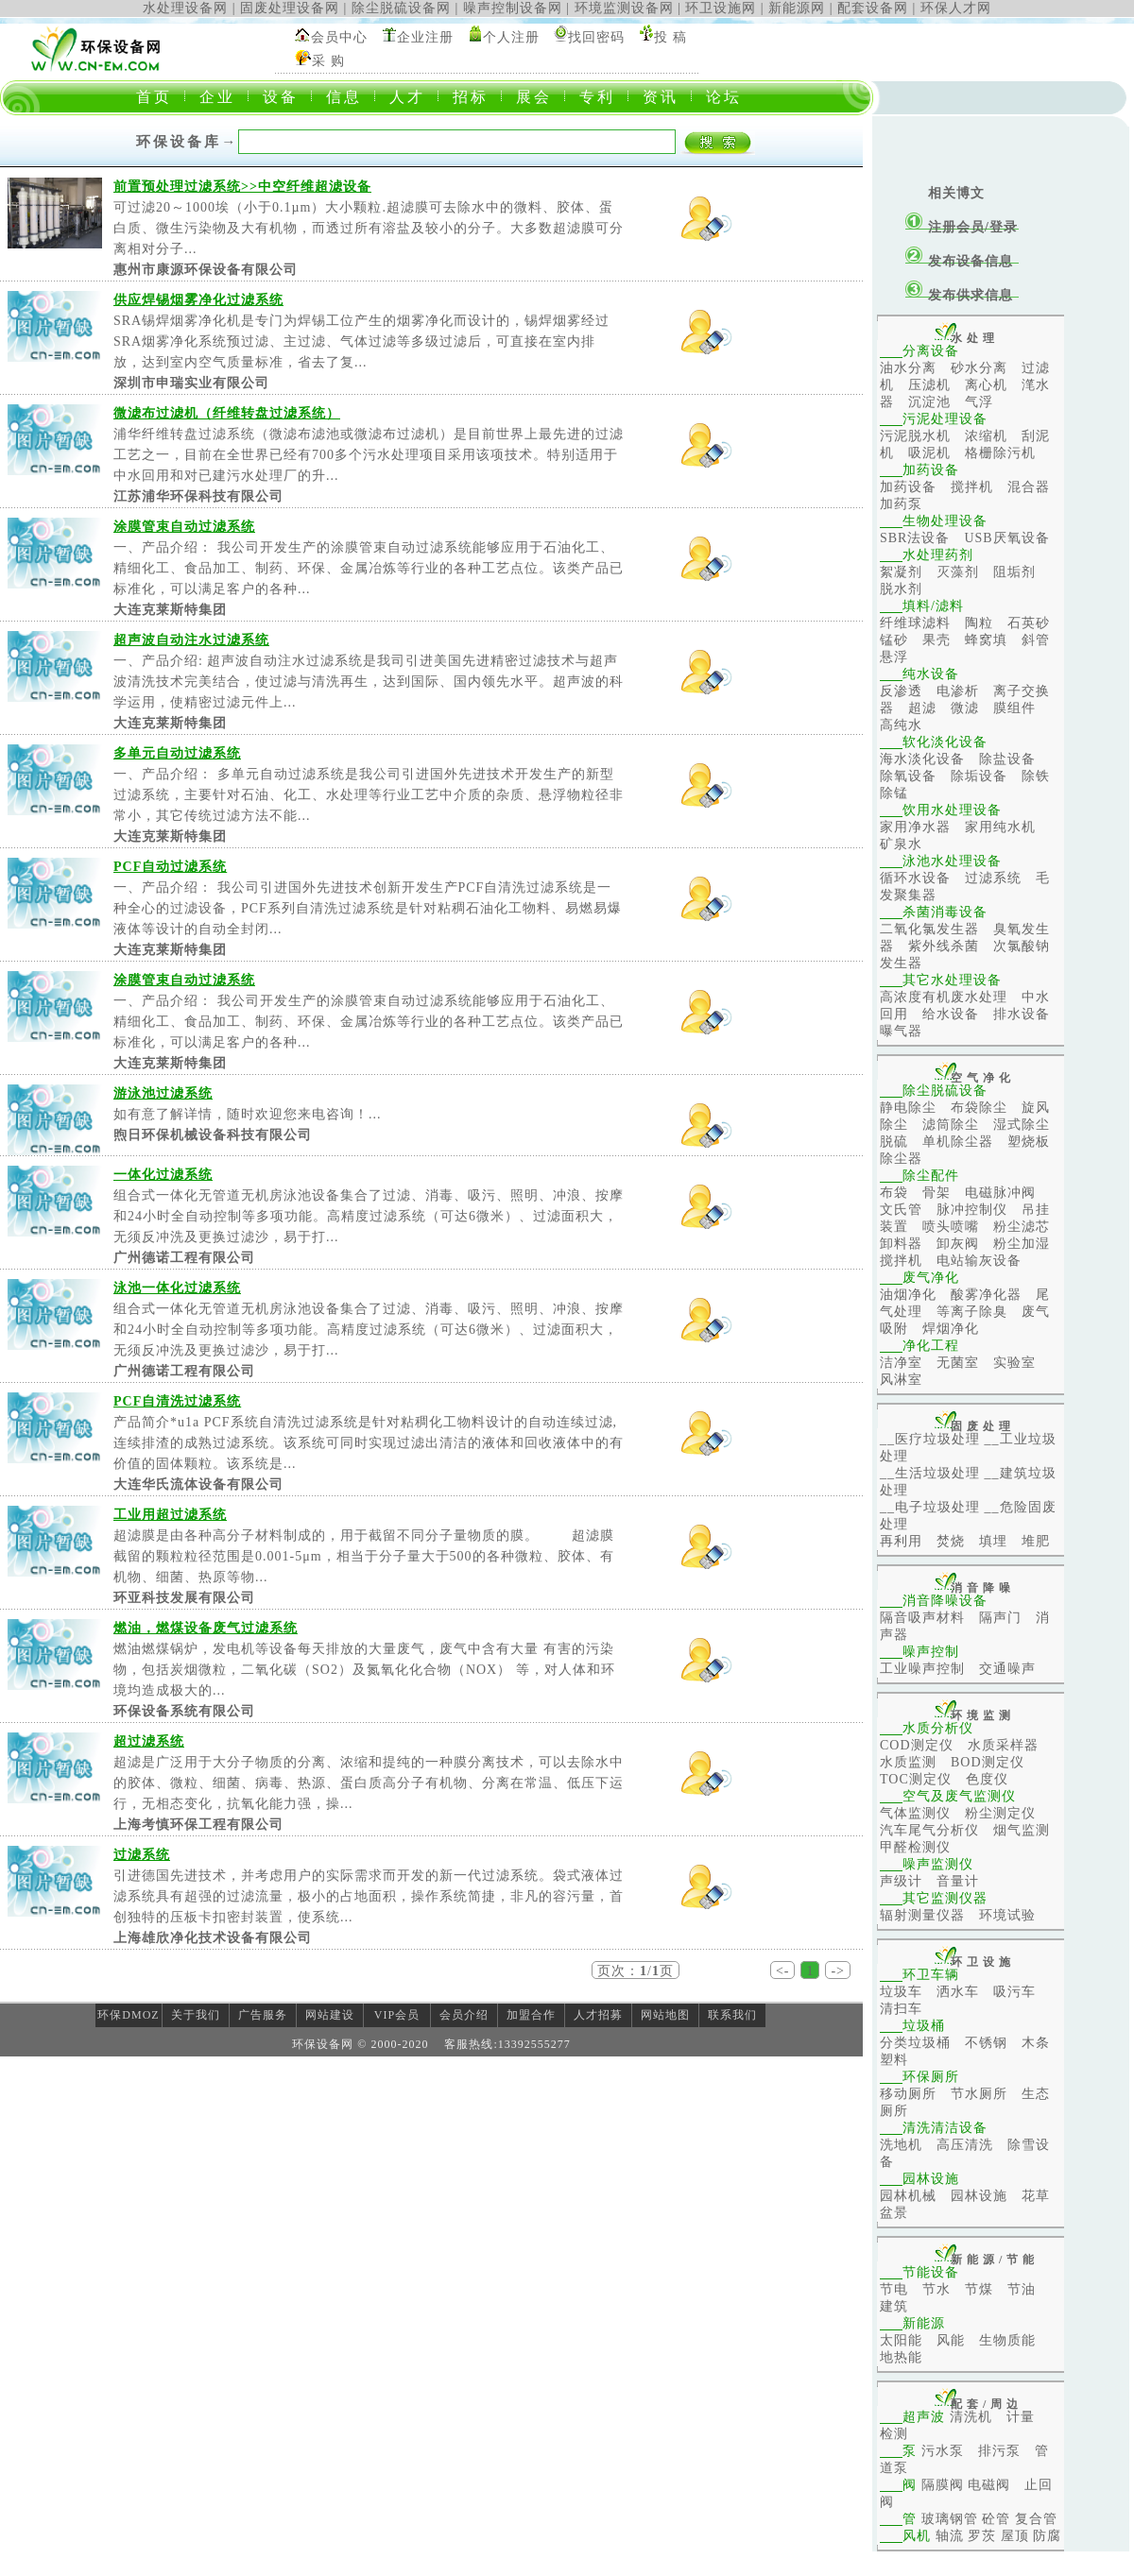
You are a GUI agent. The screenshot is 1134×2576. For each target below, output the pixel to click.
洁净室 (901, 1363)
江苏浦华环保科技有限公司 (198, 496)
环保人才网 (955, 8)
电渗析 (957, 691)
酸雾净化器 (986, 1295)
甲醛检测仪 (915, 1847)
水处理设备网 (185, 8)
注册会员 (956, 227)
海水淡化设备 (922, 759)
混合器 (1028, 487)
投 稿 (670, 37)
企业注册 (425, 37)
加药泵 (901, 504)
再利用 (901, 1541)
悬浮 (894, 657)
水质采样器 (1003, 1745)
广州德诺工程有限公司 (184, 1258)
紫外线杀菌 (943, 946)
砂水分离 (979, 368)
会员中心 (339, 37)
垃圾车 (901, 1992)
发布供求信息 (970, 295)
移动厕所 (908, 2094)
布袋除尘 (979, 1107)
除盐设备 (1007, 759)
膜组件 (1014, 708)
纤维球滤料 (915, 623)
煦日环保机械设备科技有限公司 (212, 1135)
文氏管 (901, 1210)
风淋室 (901, 1380)
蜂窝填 (986, 640)
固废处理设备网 (289, 8)
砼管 (996, 2519)
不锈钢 (986, 2043)
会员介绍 (464, 2015)
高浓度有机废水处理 (943, 997)
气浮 (979, 402)
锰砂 (894, 640)
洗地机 (901, 2145)
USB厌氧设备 (1006, 538)
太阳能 (901, 2340)
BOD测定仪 (987, 1762)
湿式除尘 (1021, 1124)
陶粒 (979, 623)
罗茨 (982, 2536)
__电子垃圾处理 (930, 1507)
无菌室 (957, 1363)
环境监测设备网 (624, 8)
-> (838, 1971)
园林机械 (908, 2196)
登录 (1003, 227)
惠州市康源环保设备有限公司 (205, 270)
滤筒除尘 (950, 1124)
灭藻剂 (957, 572)
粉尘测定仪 (1000, 1813)
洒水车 (957, 1992)
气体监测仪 (915, 1813)
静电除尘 (908, 1107)
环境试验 (1007, 1915)
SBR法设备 (915, 538)
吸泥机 (929, 453)
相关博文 (956, 193)
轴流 (950, 2536)
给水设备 (950, 1014)
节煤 (979, 2289)
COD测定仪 (917, 1745)
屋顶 (1015, 2536)
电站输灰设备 (979, 1261)
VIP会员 (397, 2015)
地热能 (901, 2357)
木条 (1036, 2043)
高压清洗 (964, 2145)
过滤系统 (993, 878)
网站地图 (665, 2015)
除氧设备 (908, 776)
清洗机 (971, 2417)
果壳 (936, 640)
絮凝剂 (901, 572)
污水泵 (942, 2451)
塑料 (894, 2060)
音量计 (957, 1881)
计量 (1020, 2417)
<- (783, 1971)
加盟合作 (531, 2015)
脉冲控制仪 (971, 1210)
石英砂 (1028, 623)
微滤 (965, 708)
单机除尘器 (957, 1141)
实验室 (1014, 1363)
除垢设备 (979, 776)
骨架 (936, 1193)
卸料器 (901, 1244)
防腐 (1047, 2536)
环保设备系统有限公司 (184, 1711)
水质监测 (908, 1762)
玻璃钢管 (949, 2519)
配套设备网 (872, 8)
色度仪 (987, 1779)
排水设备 (1021, 1014)
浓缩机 (986, 436)
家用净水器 (915, 827)
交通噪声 (1007, 1669)
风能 (950, 2340)
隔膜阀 (942, 2485)
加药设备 (908, 487)
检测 (894, 2434)
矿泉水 (901, 844)
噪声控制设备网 (512, 8)
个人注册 (511, 37)
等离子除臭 (971, 1312)
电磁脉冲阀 (1000, 1193)
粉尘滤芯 (1021, 1227)
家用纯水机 (1000, 827)
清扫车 (901, 2009)
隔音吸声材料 (922, 1618)
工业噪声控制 (922, 1669)
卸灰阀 (957, 1244)
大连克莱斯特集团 (170, 610)
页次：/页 (635, 1971)
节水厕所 (979, 2094)
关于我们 (195, 2015)
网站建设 (329, 2015)
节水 (936, 2289)
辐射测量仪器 (922, 1915)
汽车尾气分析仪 (929, 1830)
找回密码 (596, 37)
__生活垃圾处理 (930, 1473)
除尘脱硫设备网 (401, 8)
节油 (1021, 2289)
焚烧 (950, 1541)
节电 (894, 2289)
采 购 (328, 61)
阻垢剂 (1014, 572)
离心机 (986, 385)
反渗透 (901, 691)
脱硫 (894, 1141)
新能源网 (796, 8)
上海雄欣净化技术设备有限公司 (212, 1938)
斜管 (1036, 640)
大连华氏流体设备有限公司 (198, 1484)
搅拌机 (972, 487)
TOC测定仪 (916, 1779)
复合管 (1036, 2519)
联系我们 (732, 2015)
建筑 (894, 2306)
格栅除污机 (1000, 453)
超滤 (922, 708)
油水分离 (908, 368)
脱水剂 (901, 589)
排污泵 (999, 2451)
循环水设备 (915, 878)
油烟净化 (908, 1295)
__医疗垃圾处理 (930, 1439)
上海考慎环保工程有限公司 (198, 1824)
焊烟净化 (950, 1329)
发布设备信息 (970, 261)
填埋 (993, 1541)
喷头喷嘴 (950, 1227)
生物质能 (1007, 2340)
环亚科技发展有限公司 (184, 1598)
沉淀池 (929, 402)
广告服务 (262, 2015)
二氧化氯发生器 (929, 929)
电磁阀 (989, 2485)
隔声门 (1000, 1618)
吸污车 (1014, 1992)
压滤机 (929, 385)
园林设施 (979, 2196)
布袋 (894, 1193)
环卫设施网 (720, 8)
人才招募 (598, 2015)
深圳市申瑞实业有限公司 (191, 383)
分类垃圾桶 (915, 2043)
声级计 (901, 1881)
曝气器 (901, 1031)
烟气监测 (1021, 1830)
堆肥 (1036, 1541)
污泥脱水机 (915, 436)
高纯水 (901, 725)
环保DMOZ (128, 2015)
